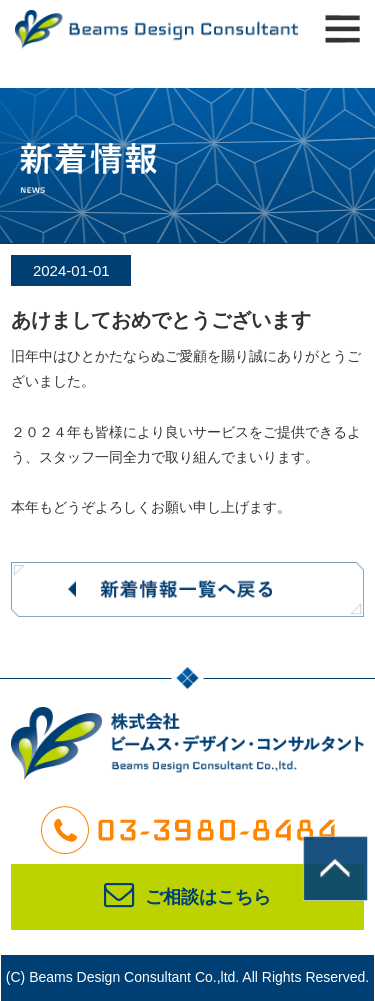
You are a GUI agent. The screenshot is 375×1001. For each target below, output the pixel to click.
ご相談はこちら (187, 897)
